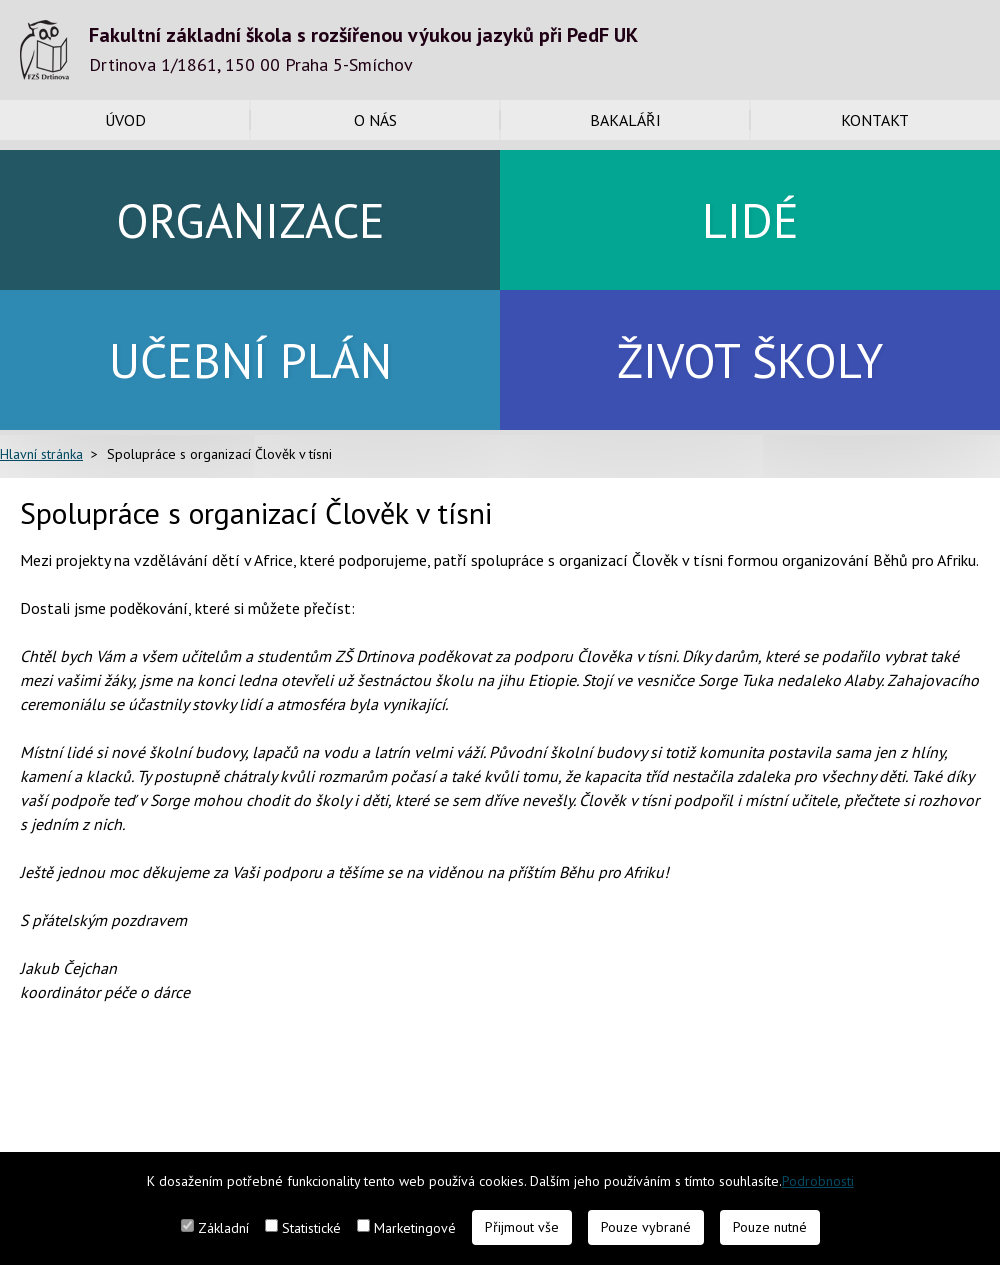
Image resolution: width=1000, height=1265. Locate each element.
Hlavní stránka (41, 454)
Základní (223, 1228)
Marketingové (415, 1228)
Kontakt (875, 120)
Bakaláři (625, 120)
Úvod (125, 120)
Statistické (311, 1228)
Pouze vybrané (646, 1227)
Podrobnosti (818, 1181)
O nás (375, 120)
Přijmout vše (522, 1227)
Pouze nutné (770, 1227)
